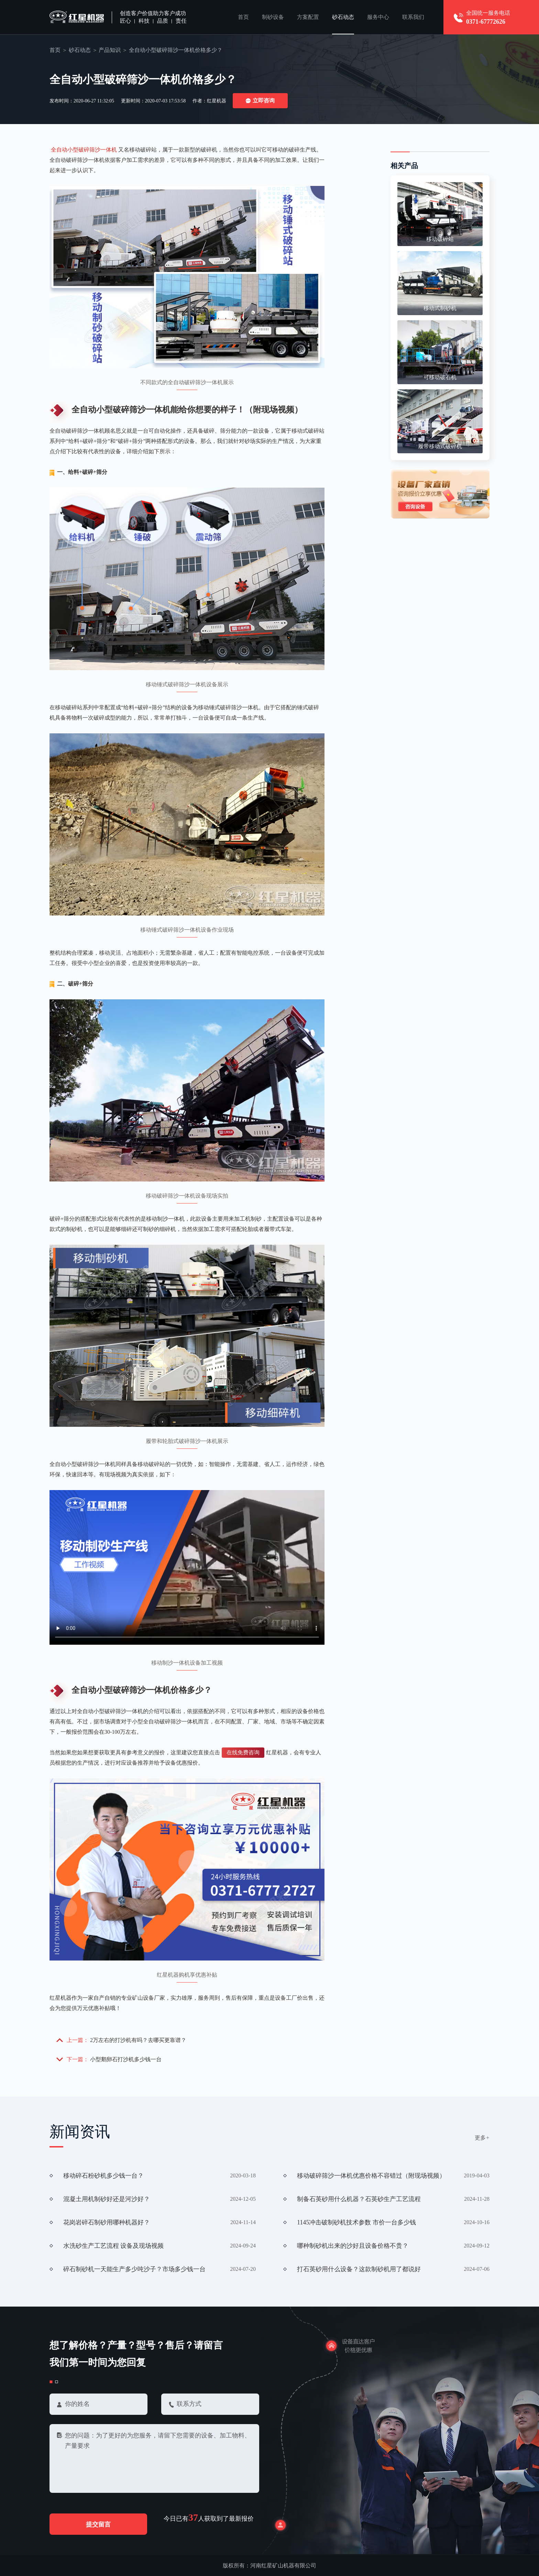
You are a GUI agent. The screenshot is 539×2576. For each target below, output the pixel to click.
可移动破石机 (440, 377)
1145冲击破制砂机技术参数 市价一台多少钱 (356, 2222)
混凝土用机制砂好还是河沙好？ (106, 2199)
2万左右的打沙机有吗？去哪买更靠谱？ (138, 2040)
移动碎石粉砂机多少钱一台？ (103, 2175)
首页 (243, 17)
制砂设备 (273, 17)
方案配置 (308, 17)
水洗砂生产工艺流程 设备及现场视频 (113, 2245)
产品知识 (110, 50)
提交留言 (98, 2524)
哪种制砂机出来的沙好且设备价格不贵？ (352, 2245)
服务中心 (378, 17)
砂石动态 (343, 17)
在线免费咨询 (243, 1752)
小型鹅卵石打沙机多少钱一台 (126, 2059)
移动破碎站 (440, 239)
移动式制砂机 (440, 308)
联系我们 (413, 17)
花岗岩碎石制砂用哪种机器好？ (106, 2222)
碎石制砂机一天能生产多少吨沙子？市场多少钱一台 (134, 2269)
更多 (482, 2138)
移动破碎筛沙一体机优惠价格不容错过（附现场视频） (371, 2175)
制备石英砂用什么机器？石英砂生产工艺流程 (359, 2199)
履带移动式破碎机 (440, 446)
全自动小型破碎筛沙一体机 (84, 150)
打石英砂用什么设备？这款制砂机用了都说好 (359, 2269)
